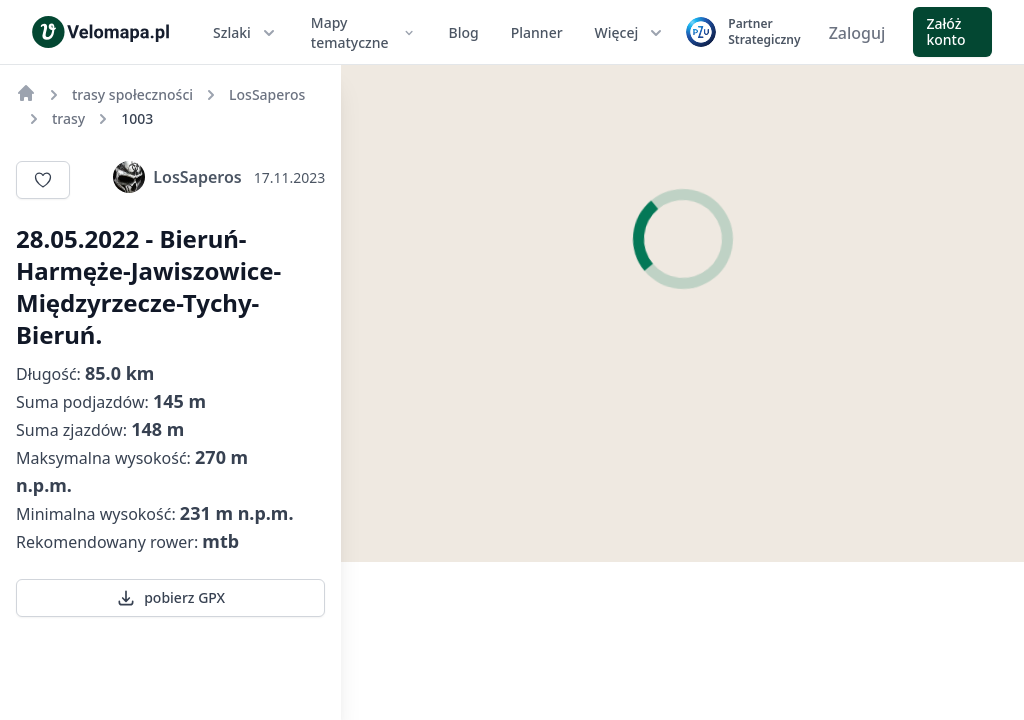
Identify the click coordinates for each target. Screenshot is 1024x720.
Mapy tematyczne (364, 32)
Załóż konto (945, 31)
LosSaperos (177, 177)
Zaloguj (857, 33)
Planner (537, 32)
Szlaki (246, 33)
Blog (464, 32)
